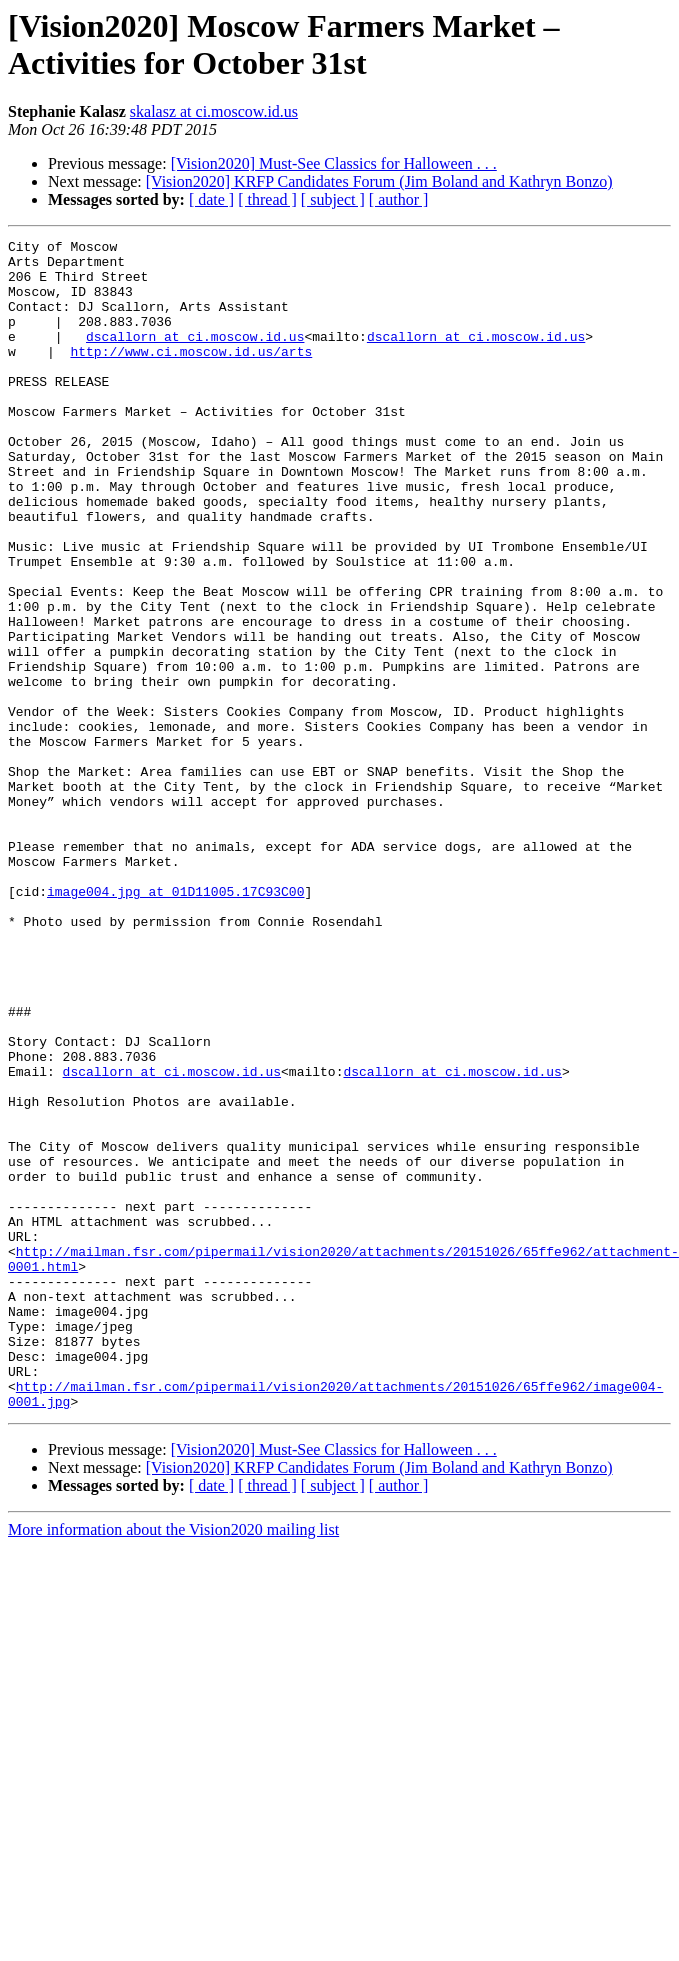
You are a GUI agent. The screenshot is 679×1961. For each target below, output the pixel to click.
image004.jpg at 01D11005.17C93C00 (175, 1023)
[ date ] (211, 199)
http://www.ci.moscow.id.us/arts (191, 375)
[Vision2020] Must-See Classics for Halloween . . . (334, 163)
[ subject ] (333, 199)
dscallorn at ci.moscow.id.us (195, 357)
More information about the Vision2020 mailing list (173, 1763)
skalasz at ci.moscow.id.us (214, 111)
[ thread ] (267, 199)
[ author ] (399, 199)
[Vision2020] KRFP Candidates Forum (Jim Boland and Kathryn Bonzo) (379, 181)
